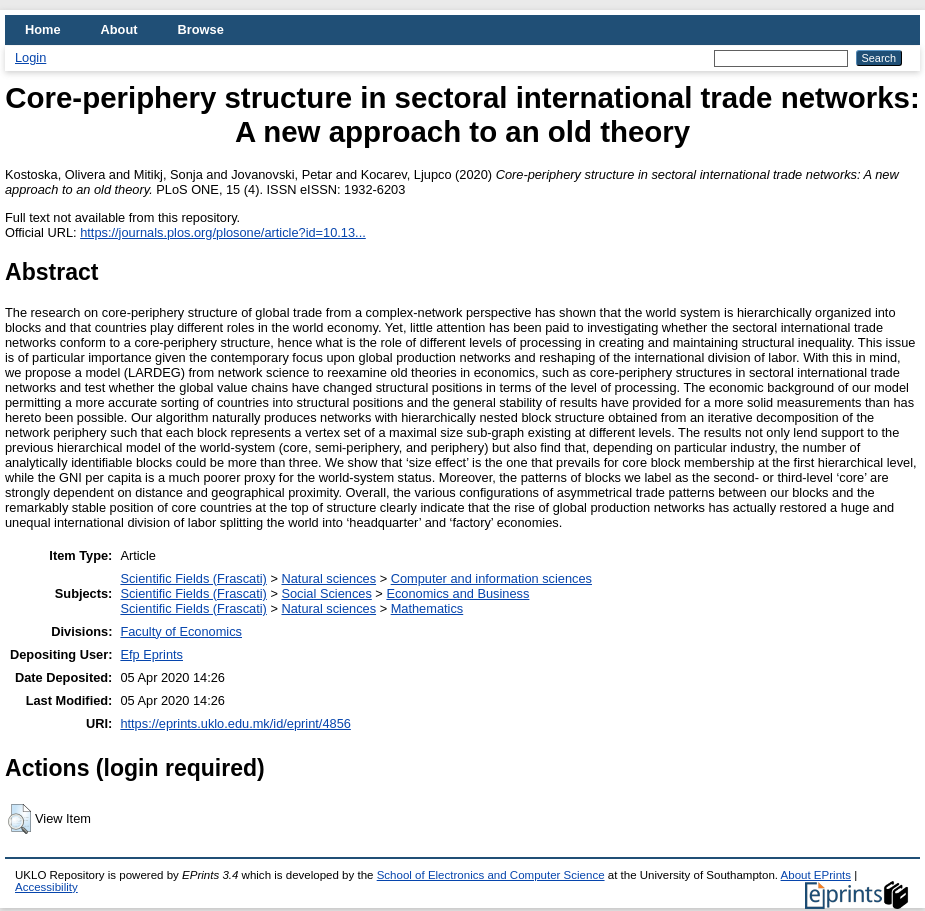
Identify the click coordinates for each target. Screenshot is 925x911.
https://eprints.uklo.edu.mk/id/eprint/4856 (235, 723)
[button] (19, 819)
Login (30, 57)
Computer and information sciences (491, 578)
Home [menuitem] (43, 29)
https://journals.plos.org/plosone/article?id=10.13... (223, 232)
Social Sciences (326, 593)
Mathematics (427, 608)
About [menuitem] (119, 29)
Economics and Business (457, 593)
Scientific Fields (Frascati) (193, 578)
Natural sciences (328, 578)
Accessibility (46, 887)
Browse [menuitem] (201, 29)
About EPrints (816, 875)
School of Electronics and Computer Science (491, 875)
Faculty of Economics (181, 631)
